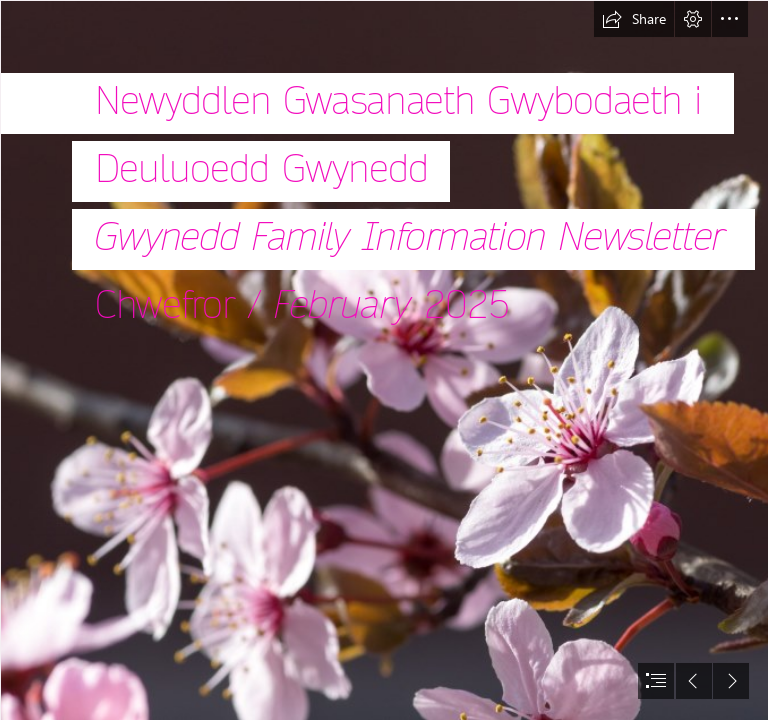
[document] (384, 360)
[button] (634, 19)
